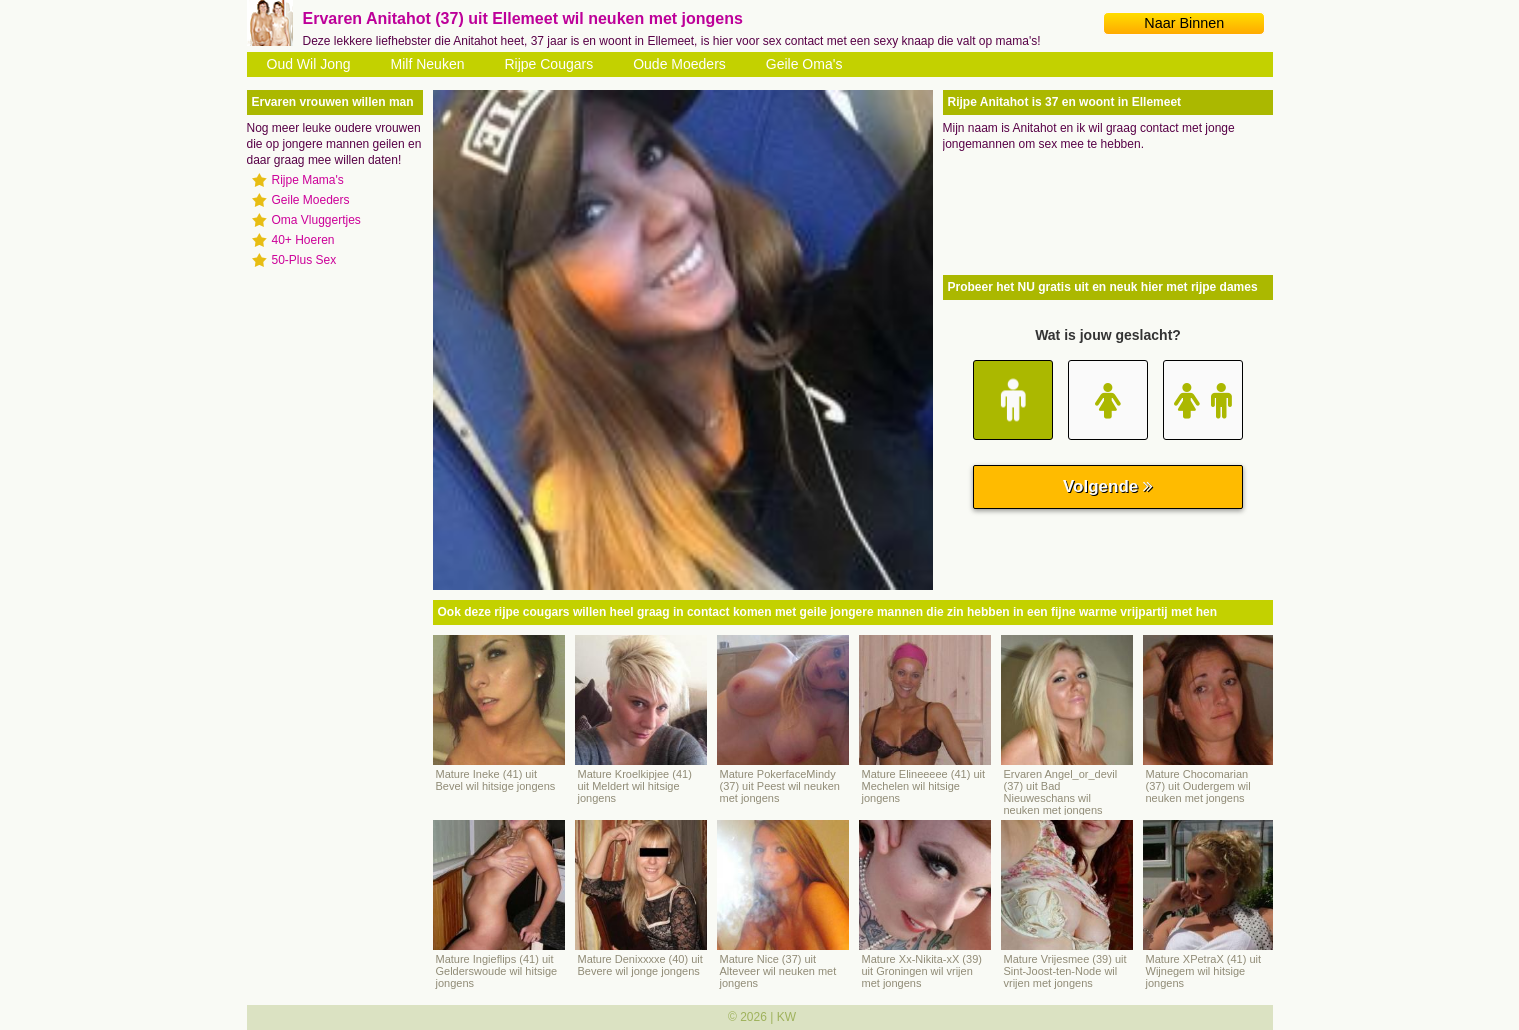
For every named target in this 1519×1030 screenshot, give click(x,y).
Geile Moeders (311, 200)
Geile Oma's (804, 64)
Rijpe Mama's (308, 180)
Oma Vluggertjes (316, 220)
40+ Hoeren (303, 240)
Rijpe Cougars (548, 64)
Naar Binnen (1184, 23)
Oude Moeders (679, 64)
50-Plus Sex (304, 260)
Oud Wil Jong (309, 64)
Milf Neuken (428, 64)
